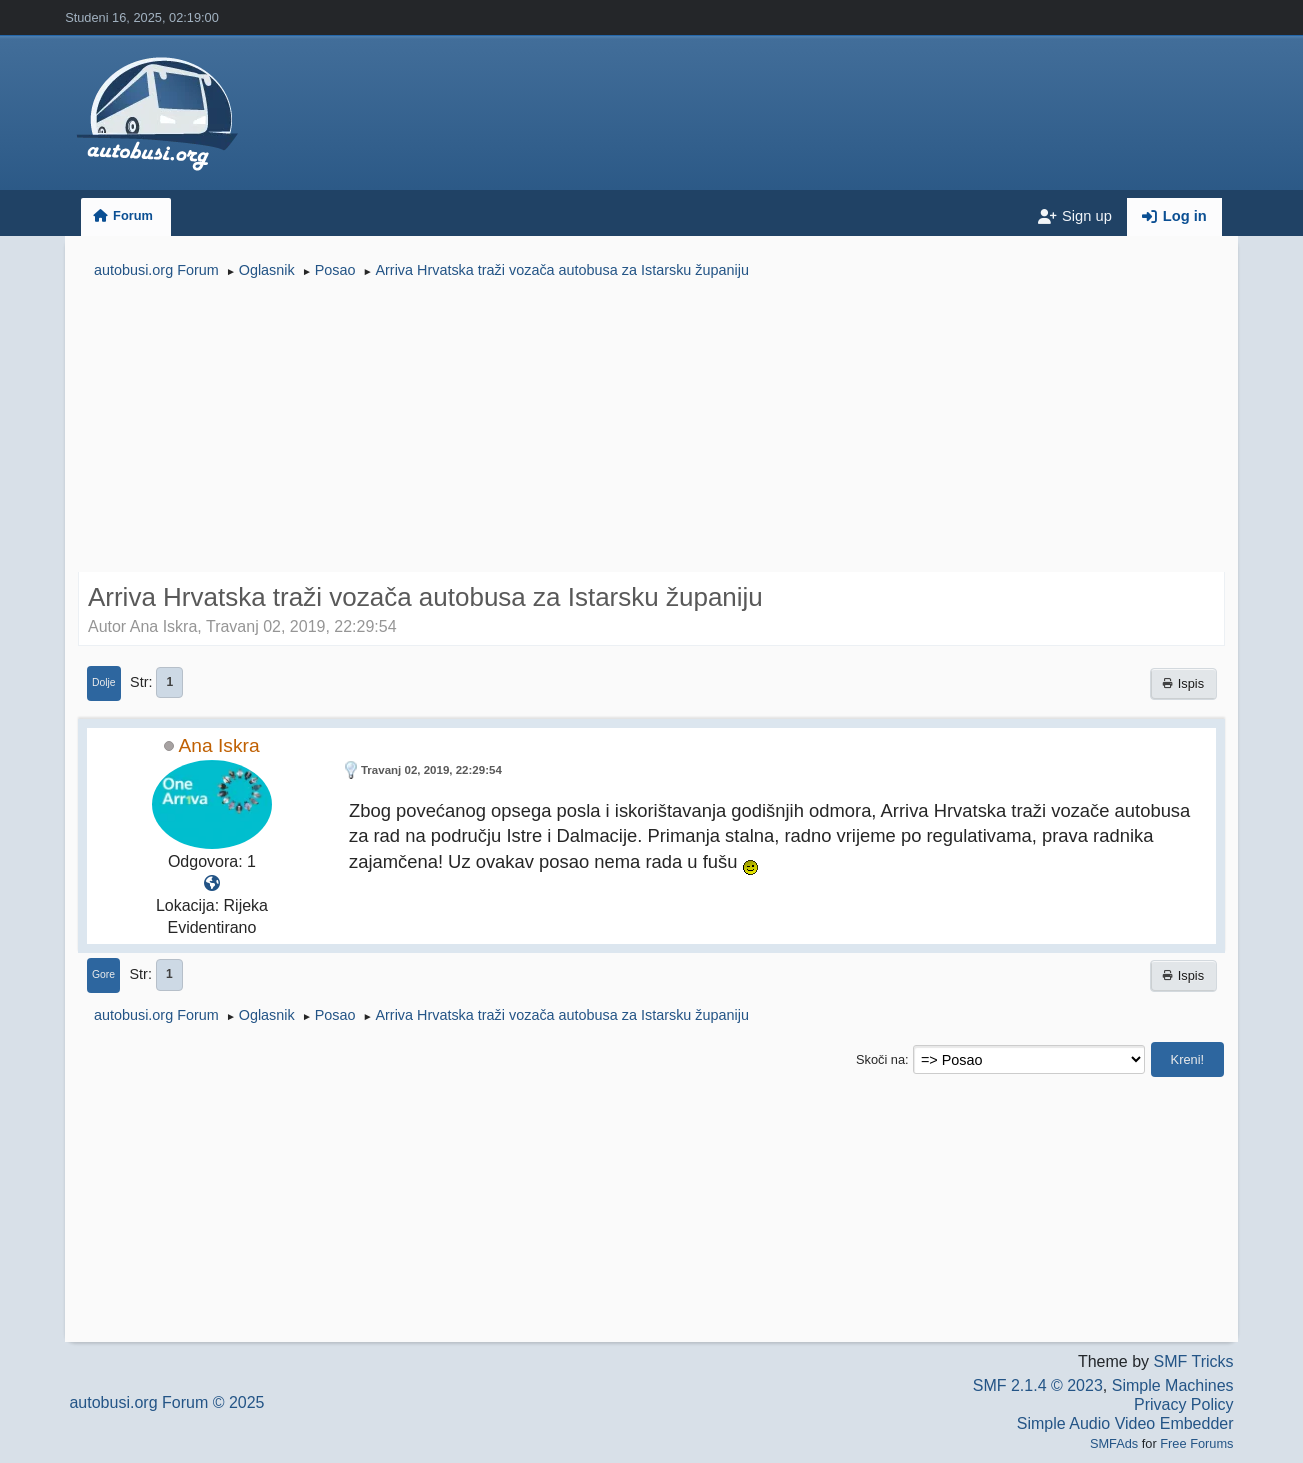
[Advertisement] (651, 428)
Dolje (104, 682)
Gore (103, 974)
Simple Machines (1173, 1385)
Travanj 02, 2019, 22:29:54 (431, 770)
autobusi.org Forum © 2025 (166, 1402)
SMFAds (1114, 1443)
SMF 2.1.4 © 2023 (1038, 1385)
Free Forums (1196, 1443)
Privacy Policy (1184, 1404)
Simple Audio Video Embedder (1125, 1423)
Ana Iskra (219, 745)
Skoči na (880, 1059)
